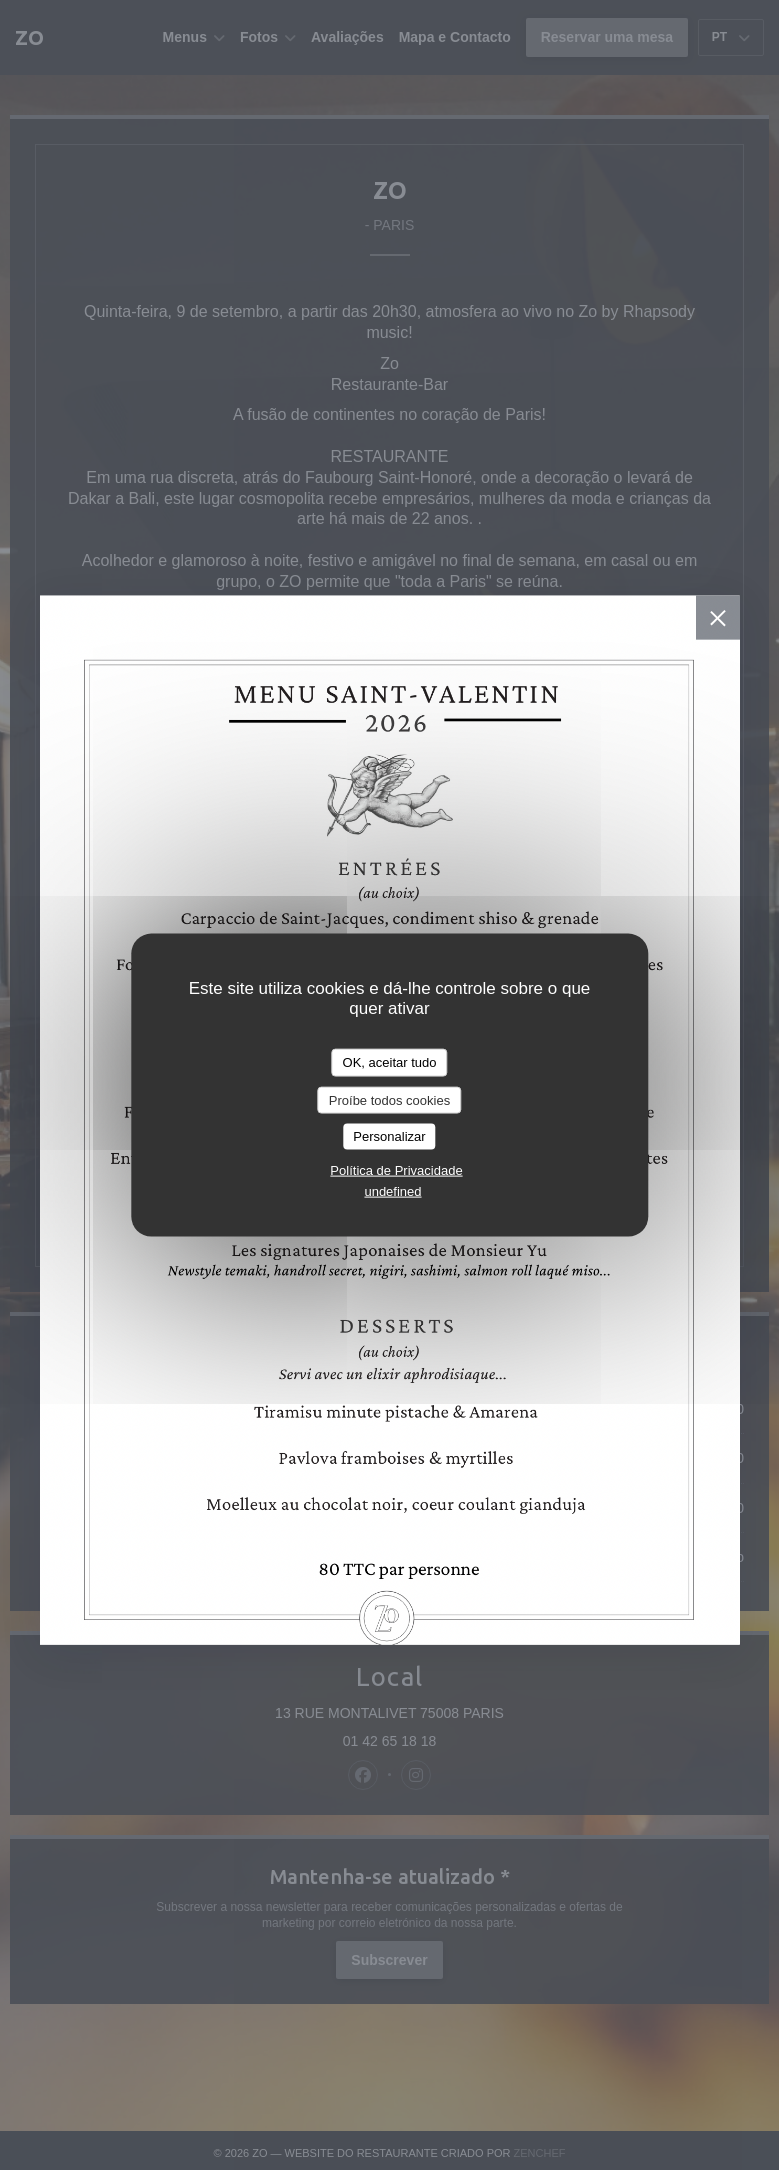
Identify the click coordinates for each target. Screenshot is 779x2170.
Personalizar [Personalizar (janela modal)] (389, 1136)
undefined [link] (392, 1190)
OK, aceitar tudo (390, 1062)
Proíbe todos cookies (389, 1099)
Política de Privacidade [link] (396, 1169)
